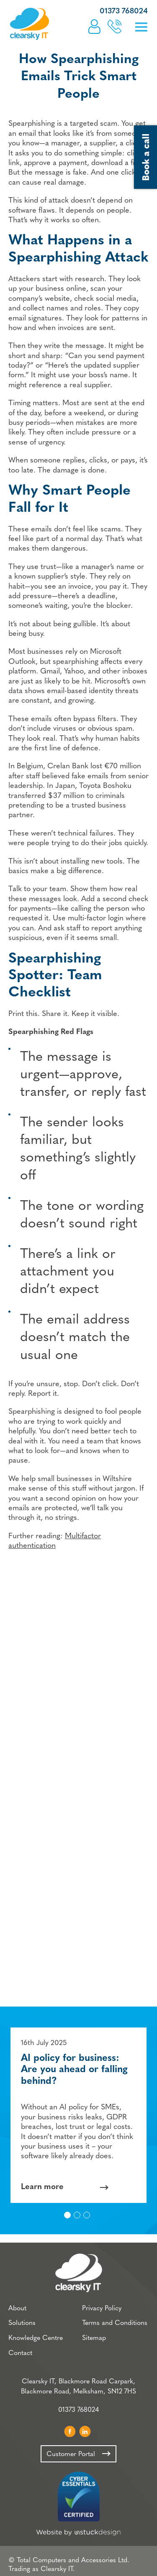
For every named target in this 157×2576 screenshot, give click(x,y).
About (17, 2308)
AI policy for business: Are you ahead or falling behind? (74, 2070)
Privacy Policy (101, 2308)
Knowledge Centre (35, 2338)
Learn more (42, 2187)
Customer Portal (94, 26)
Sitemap (94, 2338)
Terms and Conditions (114, 2323)
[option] (78, 2115)
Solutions (22, 2323)
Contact (20, 2353)
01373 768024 (124, 11)
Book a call (114, 26)
